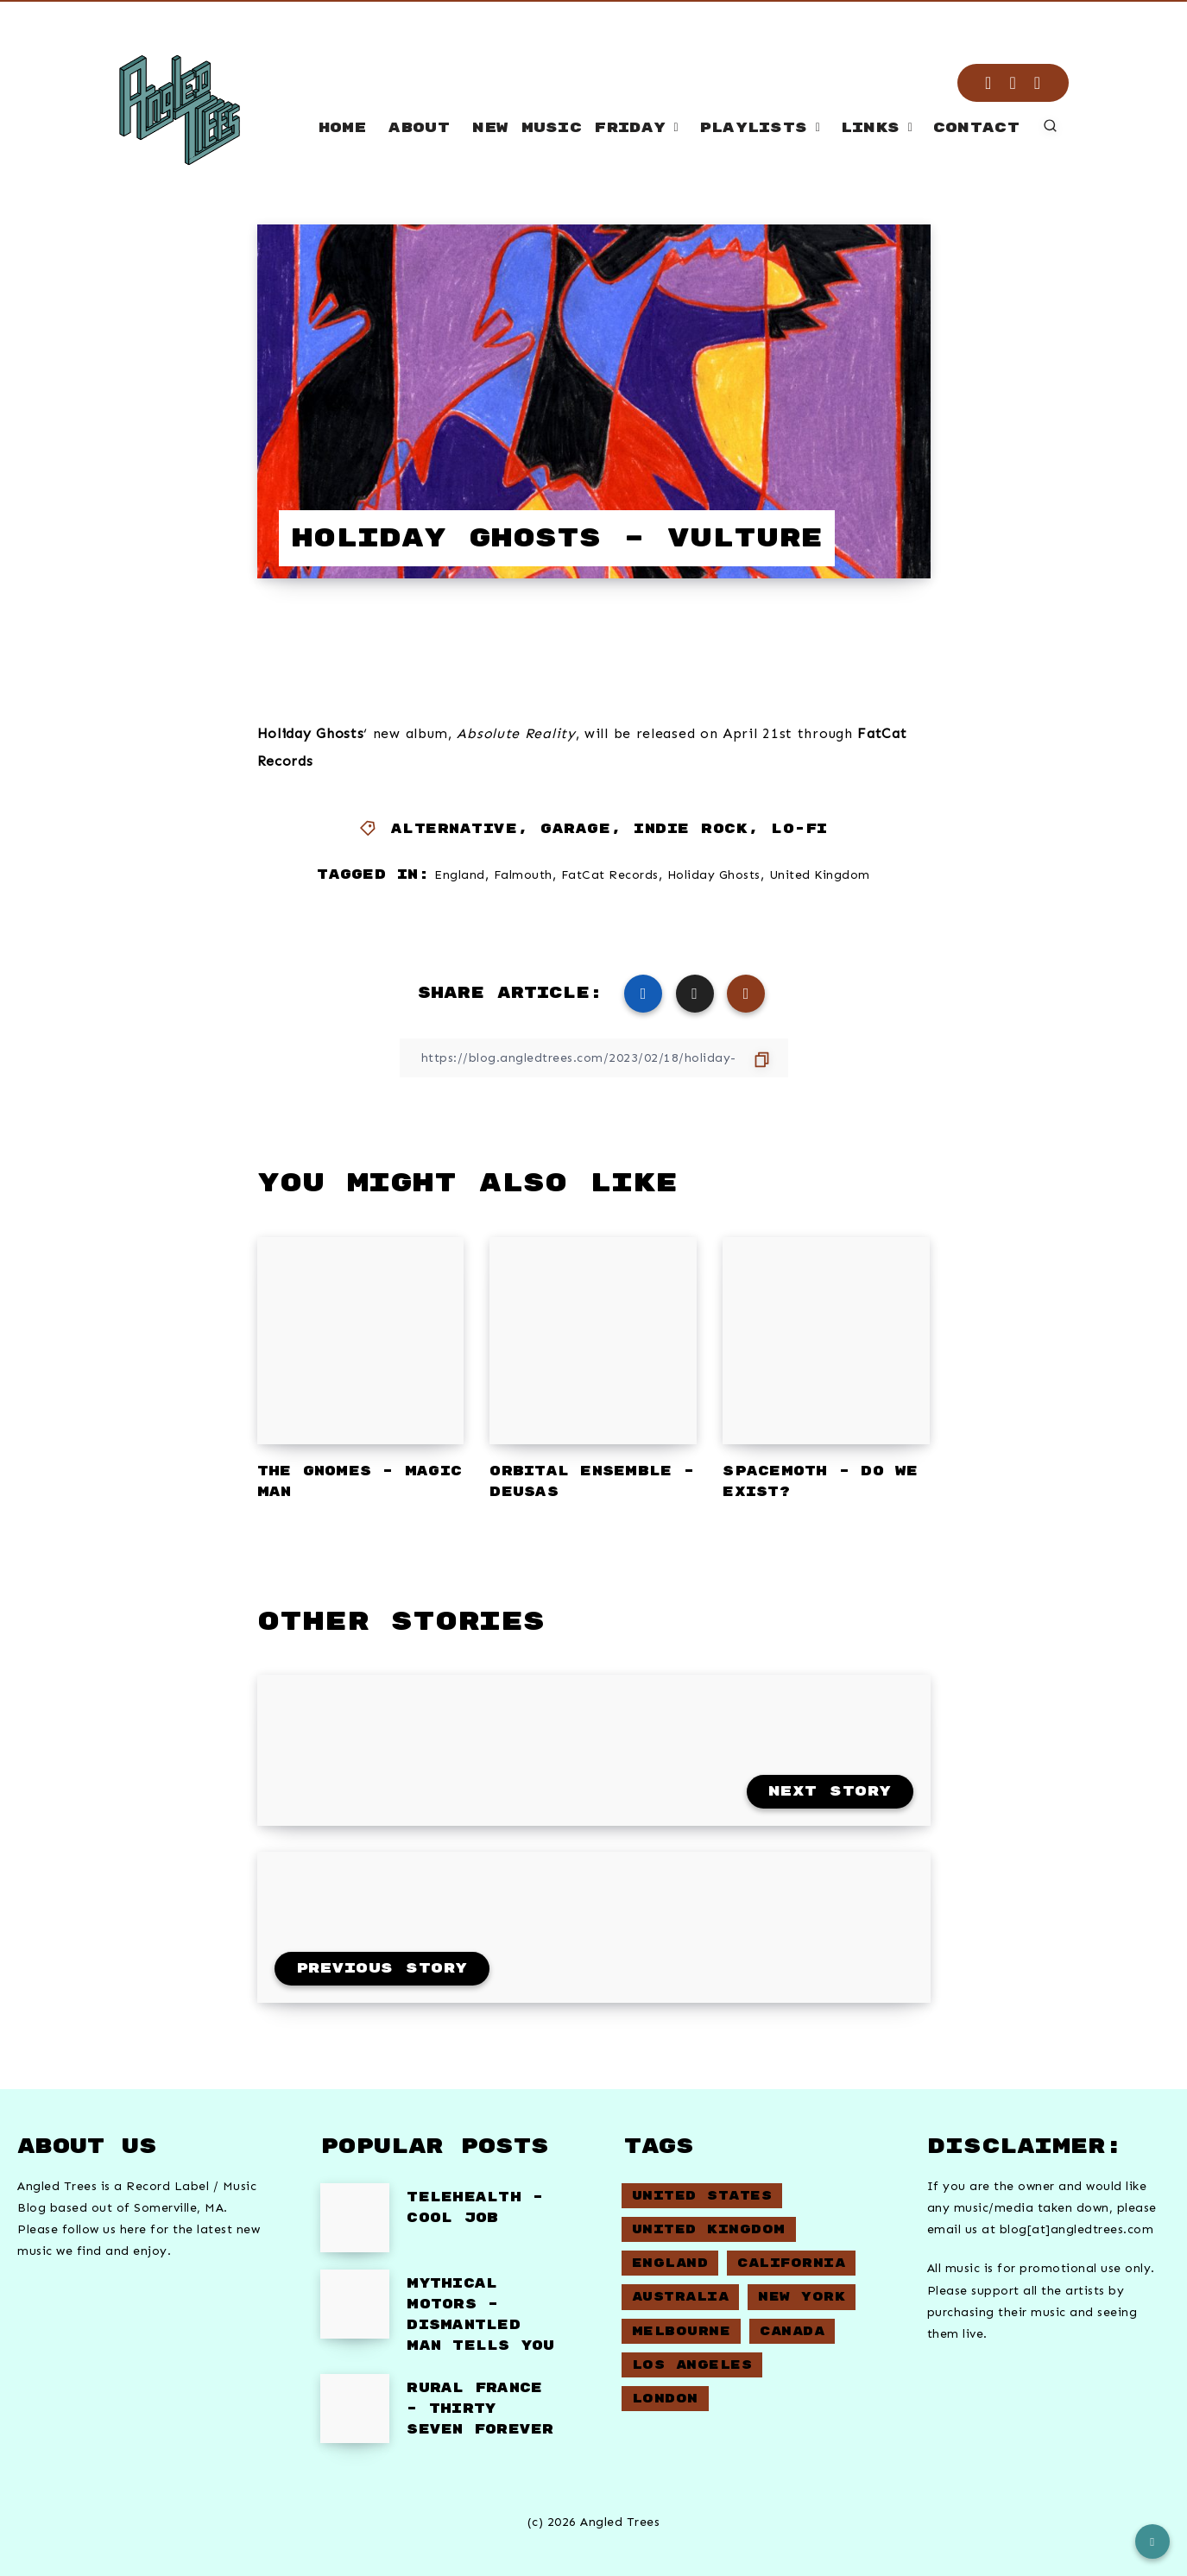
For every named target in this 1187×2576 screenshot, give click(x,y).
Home (342, 127)
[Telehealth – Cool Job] (354, 2217)
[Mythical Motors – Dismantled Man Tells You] (354, 2304)
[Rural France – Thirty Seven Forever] (354, 2408)
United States (702, 2195)
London (665, 2398)
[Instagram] (988, 83)
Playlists (753, 127)
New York (801, 2296)
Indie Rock (691, 829)
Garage (575, 829)
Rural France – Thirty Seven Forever (480, 2409)
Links (870, 127)
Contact (976, 127)
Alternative (454, 829)
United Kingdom (819, 875)
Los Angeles (692, 2365)
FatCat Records (610, 875)
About (419, 127)
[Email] (1037, 83)
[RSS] (1012, 83)
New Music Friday (569, 127)
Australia (680, 2296)
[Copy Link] (594, 1058)
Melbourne (681, 2331)
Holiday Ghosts (714, 875)
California (791, 2263)
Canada (792, 2331)
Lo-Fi (799, 829)
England (459, 875)
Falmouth (523, 875)
